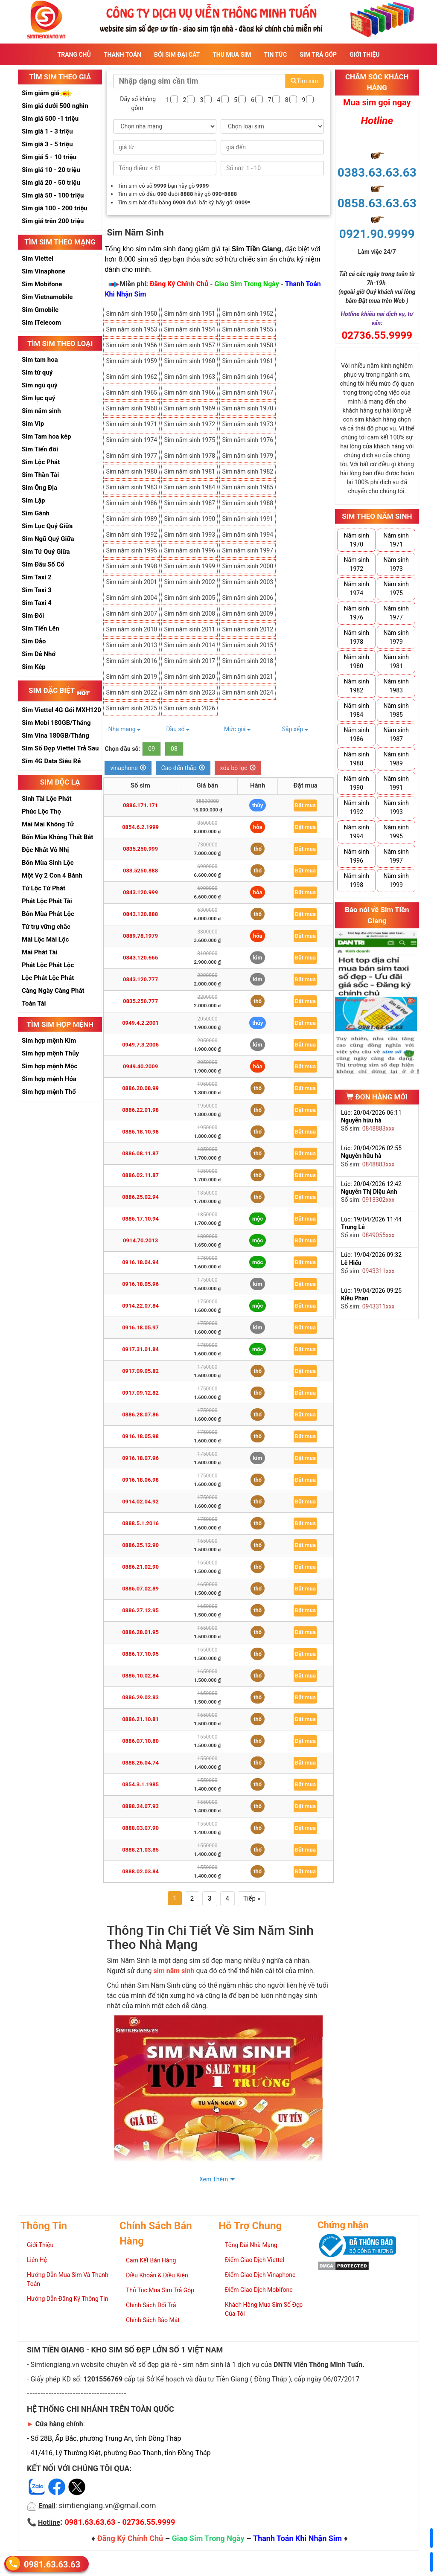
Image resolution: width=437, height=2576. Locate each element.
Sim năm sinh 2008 (190, 613)
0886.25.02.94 (140, 1197)
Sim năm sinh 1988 (248, 503)
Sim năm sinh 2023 (190, 692)
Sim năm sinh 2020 (190, 676)
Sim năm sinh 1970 (248, 408)
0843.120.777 (140, 979)
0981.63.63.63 (52, 2563)
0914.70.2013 (140, 1240)
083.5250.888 (140, 870)
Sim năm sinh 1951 (190, 313)
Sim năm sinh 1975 (190, 439)
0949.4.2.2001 (140, 1023)
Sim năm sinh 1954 (190, 329)
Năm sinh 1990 (356, 783)
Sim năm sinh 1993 (190, 534)
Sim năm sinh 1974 (131, 439)
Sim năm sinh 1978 (190, 455)
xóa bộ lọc (238, 768)
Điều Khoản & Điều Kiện (157, 2275)
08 (174, 748)
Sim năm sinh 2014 (190, 645)
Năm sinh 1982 (356, 686)
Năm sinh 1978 (356, 637)
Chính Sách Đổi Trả (151, 2305)
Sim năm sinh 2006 (248, 597)
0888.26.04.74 (140, 1762)
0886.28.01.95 (140, 1632)
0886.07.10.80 (140, 1741)
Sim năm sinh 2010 (131, 629)
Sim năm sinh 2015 (248, 645)
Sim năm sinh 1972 (190, 424)
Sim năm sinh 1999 (190, 566)
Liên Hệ (37, 2259)
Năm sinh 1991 (395, 783)
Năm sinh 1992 (356, 807)
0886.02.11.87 (140, 1175)
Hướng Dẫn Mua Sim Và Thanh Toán (67, 2279)
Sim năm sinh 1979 (248, 455)
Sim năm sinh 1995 (131, 550)
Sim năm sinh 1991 (248, 518)
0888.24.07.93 (140, 1806)
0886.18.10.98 (140, 1131)
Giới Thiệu (364, 54)
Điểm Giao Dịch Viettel (254, 2259)
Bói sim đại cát (177, 54)
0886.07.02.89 (140, 1588)
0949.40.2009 (140, 1066)
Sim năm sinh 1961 (248, 361)
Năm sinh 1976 (356, 613)
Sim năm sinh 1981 (190, 471)
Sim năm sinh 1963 (190, 376)
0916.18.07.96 (140, 1458)
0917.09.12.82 (140, 1393)
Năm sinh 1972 (356, 564)
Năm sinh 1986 (356, 734)
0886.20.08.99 (140, 1088)
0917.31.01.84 (140, 1349)
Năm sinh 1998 (356, 880)
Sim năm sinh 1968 (131, 408)
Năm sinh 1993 (395, 807)
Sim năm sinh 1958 (248, 345)
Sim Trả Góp (318, 54)
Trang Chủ (74, 54)
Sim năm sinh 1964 (248, 376)
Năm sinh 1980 (356, 661)
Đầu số (177, 729)
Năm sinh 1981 (395, 661)
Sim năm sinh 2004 (131, 597)
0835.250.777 (140, 1001)
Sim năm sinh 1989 (131, 518)
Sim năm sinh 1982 (248, 471)
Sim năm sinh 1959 (131, 361)
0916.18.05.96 (140, 1284)
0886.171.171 (140, 805)
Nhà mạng (124, 729)
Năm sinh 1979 (395, 637)
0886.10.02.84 (140, 1675)
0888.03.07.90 (140, 1828)
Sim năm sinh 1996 (190, 550)
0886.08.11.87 (140, 1153)
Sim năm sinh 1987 (190, 503)
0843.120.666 (140, 957)
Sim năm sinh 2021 (248, 676)
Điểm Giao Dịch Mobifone (259, 2289)
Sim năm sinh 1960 (190, 361)
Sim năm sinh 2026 (190, 708)
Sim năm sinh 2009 (248, 613)
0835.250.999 (140, 849)
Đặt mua (305, 805)
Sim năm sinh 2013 (131, 645)
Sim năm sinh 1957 (190, 345)
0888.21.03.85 (140, 1849)
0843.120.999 (140, 892)
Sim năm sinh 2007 (131, 613)
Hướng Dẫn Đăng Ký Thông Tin (67, 2298)
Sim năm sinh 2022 (131, 692)
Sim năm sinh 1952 (248, 313)
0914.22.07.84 (140, 1306)
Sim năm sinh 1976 (248, 439)
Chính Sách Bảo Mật (153, 2320)
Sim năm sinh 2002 (190, 582)
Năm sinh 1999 (395, 880)
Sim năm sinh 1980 (131, 471)
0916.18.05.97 (140, 1327)
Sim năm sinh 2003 (248, 582)
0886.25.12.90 (140, 1545)
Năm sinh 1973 (395, 564)
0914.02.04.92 (140, 1501)
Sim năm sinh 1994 (248, 534)
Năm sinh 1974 (356, 588)
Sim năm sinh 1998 (131, 566)
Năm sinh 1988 (356, 759)
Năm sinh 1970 (356, 540)
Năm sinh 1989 (395, 759)
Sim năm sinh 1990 (190, 518)
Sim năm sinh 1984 (190, 487)
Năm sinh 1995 (395, 832)
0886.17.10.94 (140, 1218)
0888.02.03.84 (140, 1871)
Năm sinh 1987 (395, 734)
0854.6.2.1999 (140, 827)
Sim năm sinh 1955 (248, 329)
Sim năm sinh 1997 (248, 550)
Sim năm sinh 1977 (131, 455)
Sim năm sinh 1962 (131, 376)
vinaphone (128, 768)
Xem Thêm (213, 2179)
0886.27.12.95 (140, 1610)
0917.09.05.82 (140, 1371)
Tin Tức (275, 54)
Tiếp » (251, 1898)
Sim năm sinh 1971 (131, 424)
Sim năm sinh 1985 (248, 487)
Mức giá (237, 729)
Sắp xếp (295, 729)
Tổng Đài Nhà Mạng (251, 2245)
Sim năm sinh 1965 (131, 392)
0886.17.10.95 (140, 1654)
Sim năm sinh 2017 (190, 660)
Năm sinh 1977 (395, 613)
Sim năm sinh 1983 (131, 487)
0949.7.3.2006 (140, 1044)
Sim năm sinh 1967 (248, 392)
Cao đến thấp (183, 768)
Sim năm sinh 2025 (131, 708)
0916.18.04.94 (140, 1262)
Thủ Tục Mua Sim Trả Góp (160, 2290)
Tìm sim (304, 81)
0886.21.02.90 (140, 1567)
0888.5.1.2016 (140, 1523)
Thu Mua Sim (232, 54)
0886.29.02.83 (140, 1697)
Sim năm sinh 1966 (190, 392)
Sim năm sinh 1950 (131, 313)
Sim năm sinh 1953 (131, 329)
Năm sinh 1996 (356, 856)
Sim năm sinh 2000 (248, 566)
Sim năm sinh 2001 (131, 582)
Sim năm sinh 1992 (131, 534)
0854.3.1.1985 (140, 1784)
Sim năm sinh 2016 (131, 660)
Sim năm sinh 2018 (248, 660)
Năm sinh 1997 (395, 856)
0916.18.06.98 (140, 1480)
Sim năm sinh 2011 (190, 629)
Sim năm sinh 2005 (190, 597)
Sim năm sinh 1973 (248, 424)
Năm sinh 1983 (395, 686)
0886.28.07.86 (140, 1414)
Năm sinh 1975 (395, 588)
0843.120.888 (140, 914)
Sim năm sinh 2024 (248, 692)
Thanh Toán (122, 54)
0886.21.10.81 (140, 1719)
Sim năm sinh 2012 (248, 629)
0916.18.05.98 (140, 1436)
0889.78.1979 (140, 936)
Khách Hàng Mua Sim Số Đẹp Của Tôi (264, 2309)
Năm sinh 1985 (395, 710)
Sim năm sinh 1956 (131, 345)
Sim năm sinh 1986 (131, 503)
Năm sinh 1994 (356, 832)
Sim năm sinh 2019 (131, 676)
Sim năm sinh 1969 (190, 408)
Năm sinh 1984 (356, 710)
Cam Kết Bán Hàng (151, 2260)
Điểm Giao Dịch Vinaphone (260, 2274)
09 (151, 748)
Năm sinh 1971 (395, 540)
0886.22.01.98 (140, 1110)
